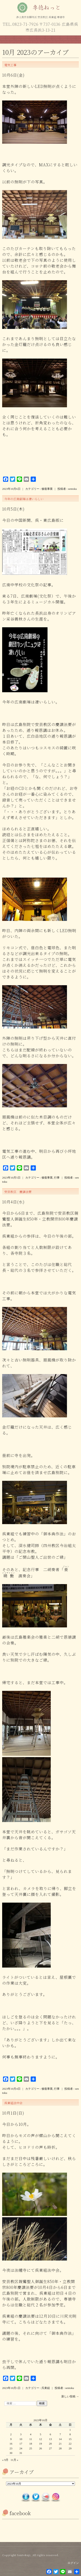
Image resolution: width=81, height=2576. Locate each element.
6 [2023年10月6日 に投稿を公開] (50, 2434)
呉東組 (45, 2388)
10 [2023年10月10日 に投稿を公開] (20, 2439)
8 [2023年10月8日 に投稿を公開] (70, 2434)
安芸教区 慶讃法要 (18, 1192)
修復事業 (47, 488)
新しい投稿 (70, 2396)
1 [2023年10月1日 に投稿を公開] (70, 2429)
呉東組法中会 (13, 2103)
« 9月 (5, 2459)
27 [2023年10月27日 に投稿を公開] (50, 2448)
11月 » (14, 2459)
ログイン (73, 2563)
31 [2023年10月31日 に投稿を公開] (20, 2453)
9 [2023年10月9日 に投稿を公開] (11, 2439)
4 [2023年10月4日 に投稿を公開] (31, 2434)
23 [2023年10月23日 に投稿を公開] (11, 2448)
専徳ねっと (26, 16)
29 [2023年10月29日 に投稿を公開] (70, 2448)
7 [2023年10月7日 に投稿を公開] (60, 2434)
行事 (57, 1177)
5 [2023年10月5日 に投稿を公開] (40, 2434)
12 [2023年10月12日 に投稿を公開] (40, 2439)
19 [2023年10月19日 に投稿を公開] (40, 2443)
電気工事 (10, 65)
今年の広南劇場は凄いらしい (24, 499)
